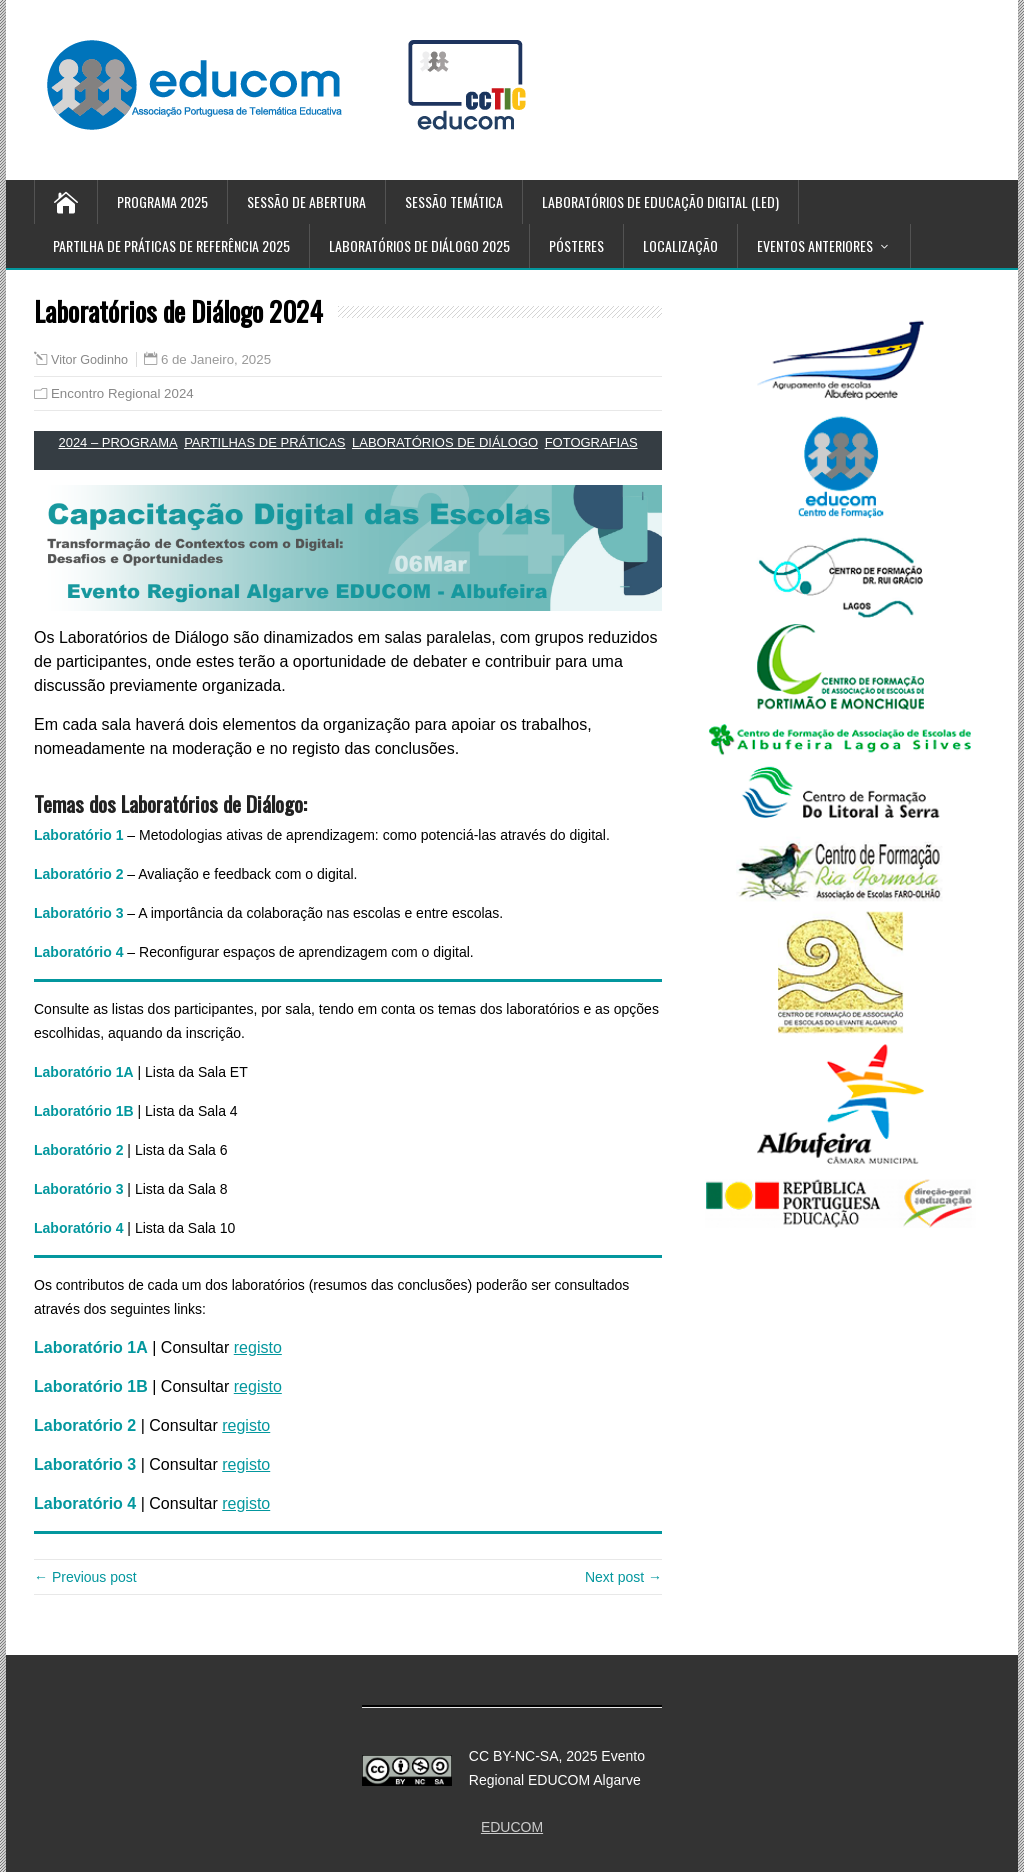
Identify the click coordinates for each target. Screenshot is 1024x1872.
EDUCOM (512, 1827)
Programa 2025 (162, 201)
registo (258, 1347)
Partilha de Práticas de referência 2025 (171, 245)
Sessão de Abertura (306, 201)
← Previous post (85, 1577)
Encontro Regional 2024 (122, 393)
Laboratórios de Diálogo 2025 (419, 245)
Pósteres (576, 245)
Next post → (623, 1577)
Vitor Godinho (89, 360)
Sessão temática (454, 201)
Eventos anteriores (815, 245)
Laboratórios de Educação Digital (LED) (660, 201)
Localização (680, 245)
